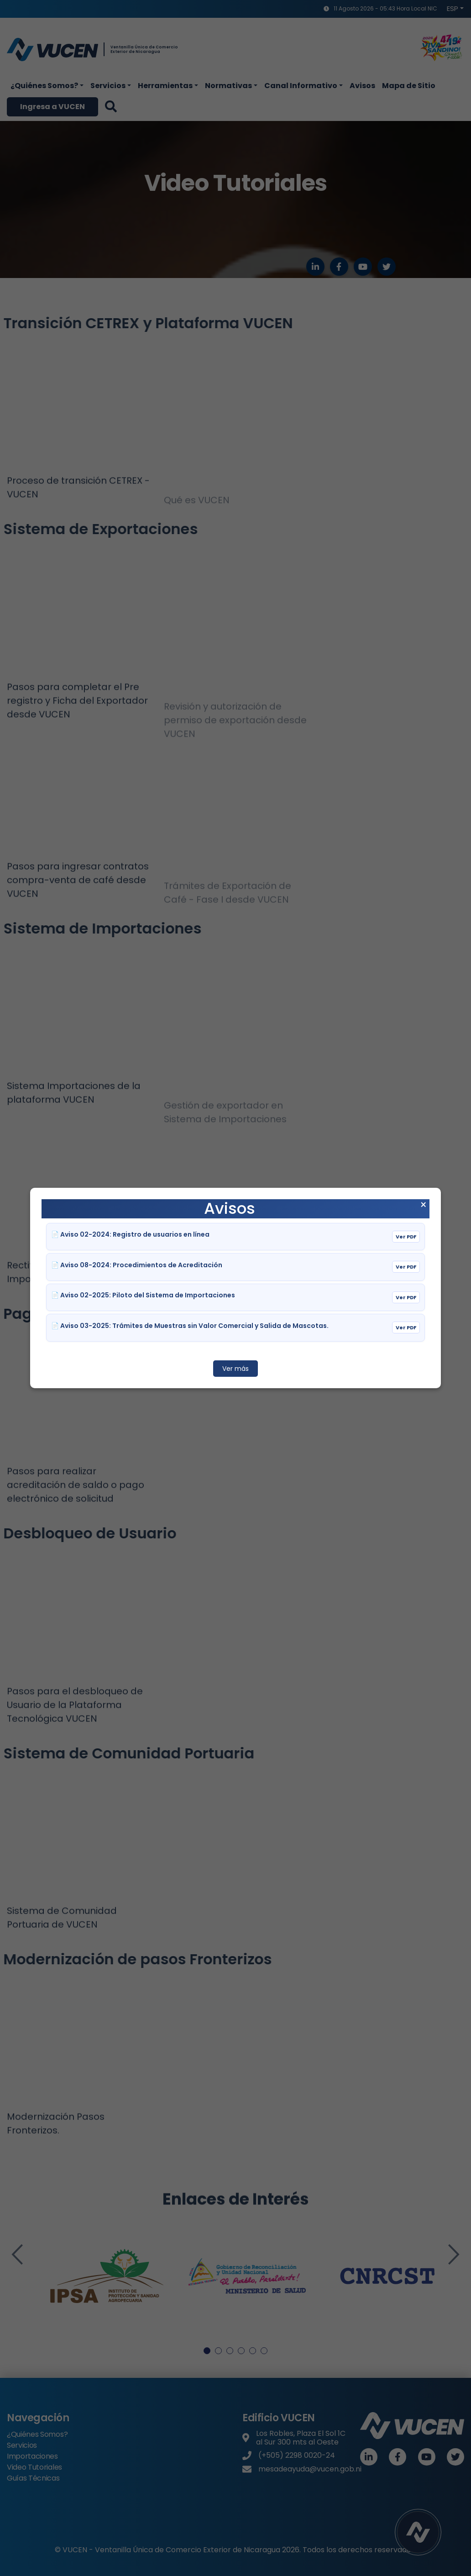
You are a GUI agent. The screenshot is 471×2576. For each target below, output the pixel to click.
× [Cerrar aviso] (423, 1205)
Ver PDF (406, 1236)
